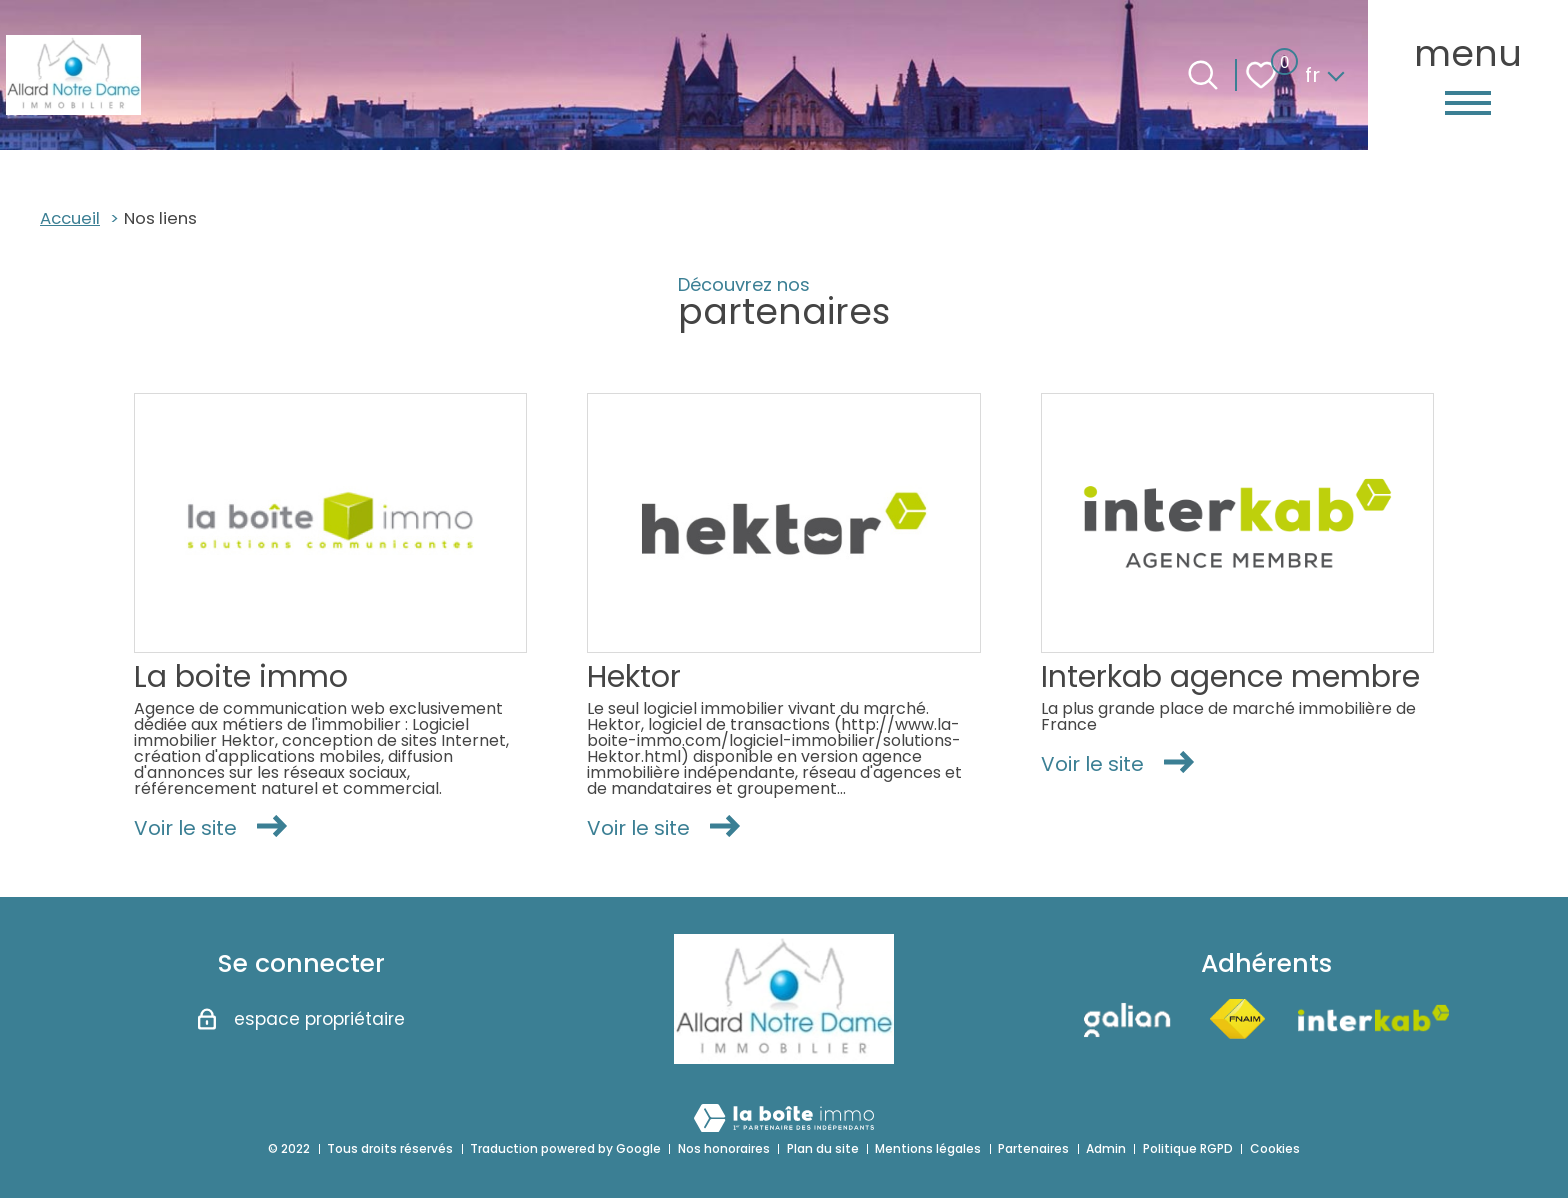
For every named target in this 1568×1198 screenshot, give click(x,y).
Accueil (70, 218)
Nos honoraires (724, 1148)
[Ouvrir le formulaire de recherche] (1203, 75)
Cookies (1275, 1148)
